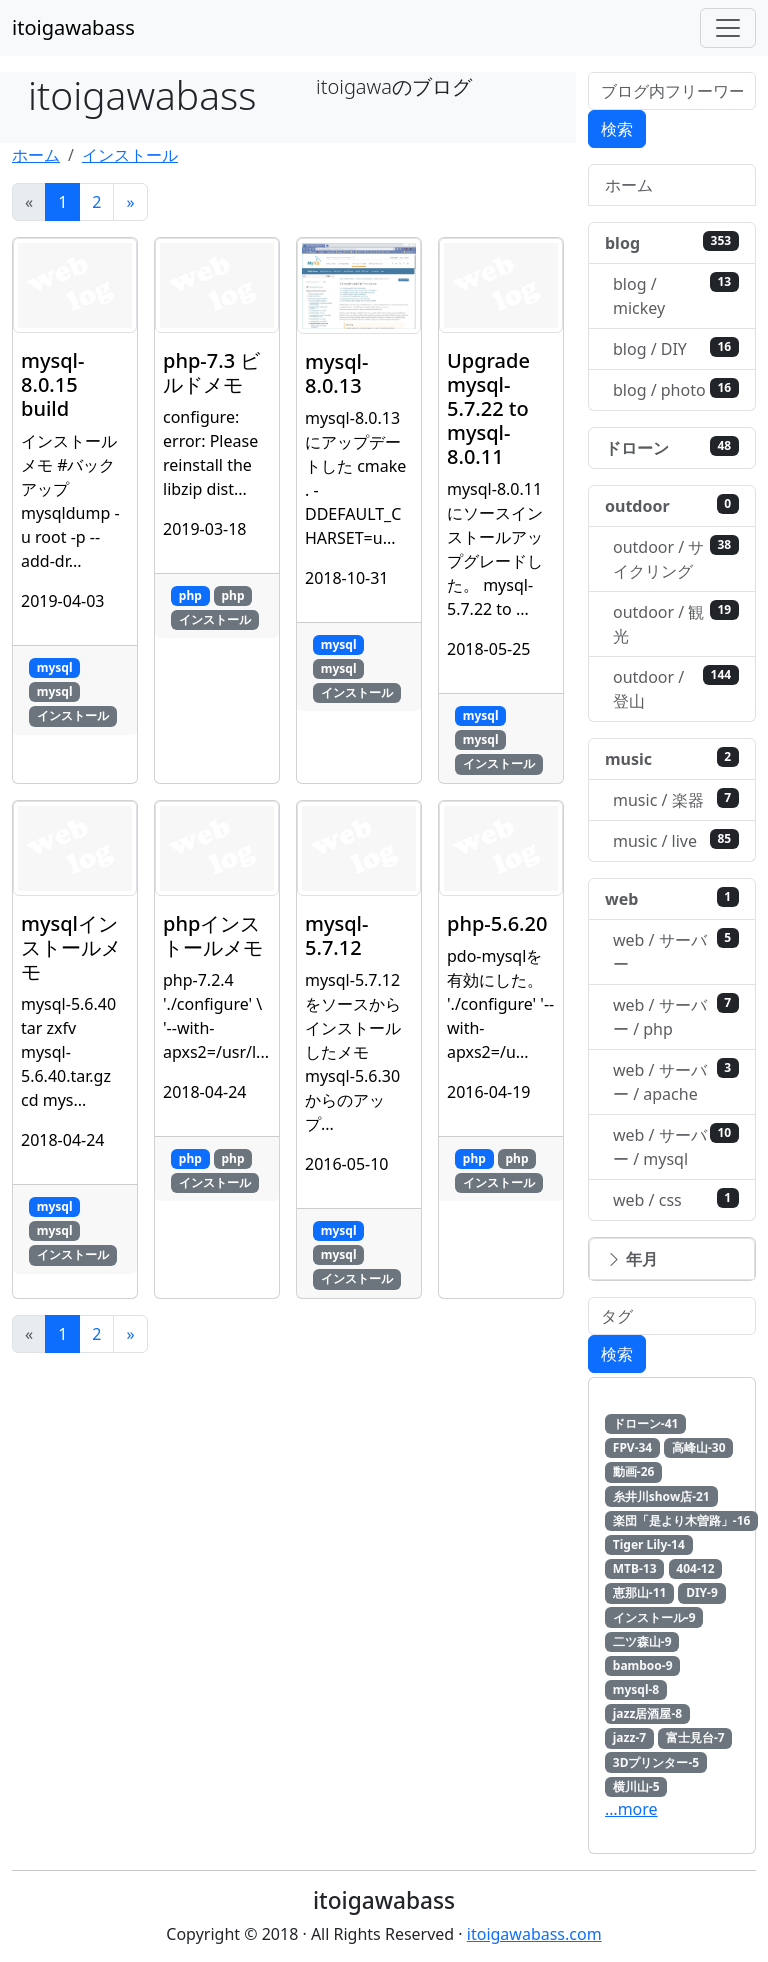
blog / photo (676, 389)
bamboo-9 (643, 1665)
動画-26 (634, 1471)
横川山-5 (636, 1786)
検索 (617, 129)
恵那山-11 (640, 1592)
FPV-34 (632, 1447)
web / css (676, 1199)
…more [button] (631, 1809)
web (672, 898)
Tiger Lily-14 (649, 1544)
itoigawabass (73, 27)
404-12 (695, 1568)
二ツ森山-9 (642, 1641)
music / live (676, 840)
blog (672, 242)
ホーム (36, 155)
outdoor (672, 505)
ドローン (672, 447)
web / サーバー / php (676, 1016)
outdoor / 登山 (676, 688)
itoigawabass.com (534, 1934)
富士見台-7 (695, 1737)
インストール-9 (654, 1617)
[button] (672, 1259)
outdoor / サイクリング (676, 558)
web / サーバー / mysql (676, 1146)
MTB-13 (635, 1568)
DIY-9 (702, 1592)
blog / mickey (676, 295)
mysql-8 (636, 1689)
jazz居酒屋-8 (647, 1713)
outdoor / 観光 (676, 623)
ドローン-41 (646, 1423)
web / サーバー (676, 951)
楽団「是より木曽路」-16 (682, 1520)
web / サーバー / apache (676, 1081)
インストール (130, 155)
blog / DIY (676, 348)
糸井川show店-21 (661, 1496)
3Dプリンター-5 (656, 1762)
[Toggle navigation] (728, 28)
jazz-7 (629, 1737)
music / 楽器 (676, 799)
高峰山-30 (699, 1447)
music (672, 758)
